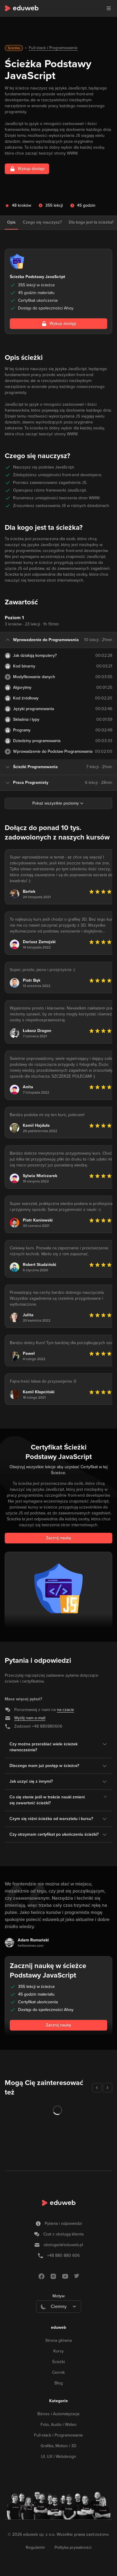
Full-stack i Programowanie (53, 47)
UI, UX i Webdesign (58, 2456)
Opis (11, 222)
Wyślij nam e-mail (29, 1717)
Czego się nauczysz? (42, 222)
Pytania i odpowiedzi (63, 2223)
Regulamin (35, 2547)
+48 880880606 (47, 1726)
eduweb (58, 2327)
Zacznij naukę (58, 1537)
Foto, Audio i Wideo (58, 2424)
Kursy (58, 2351)
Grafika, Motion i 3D (58, 2445)
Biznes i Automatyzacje (58, 2413)
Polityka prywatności (73, 2547)
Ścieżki (58, 2361)
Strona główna (58, 2340)
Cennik (58, 2372)
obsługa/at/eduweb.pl (63, 2244)
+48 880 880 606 (63, 2255)
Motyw (58, 2296)
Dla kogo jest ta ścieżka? (91, 222)
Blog (59, 2383)
